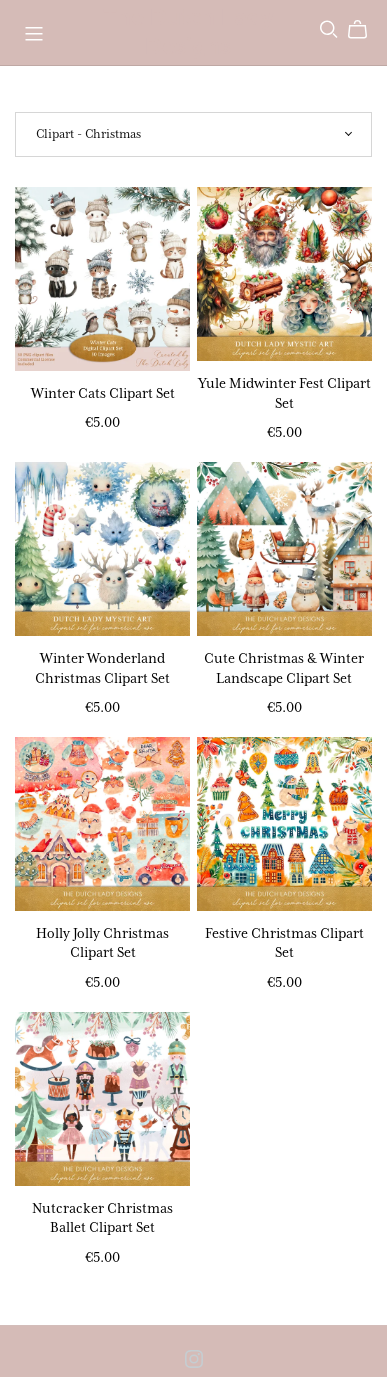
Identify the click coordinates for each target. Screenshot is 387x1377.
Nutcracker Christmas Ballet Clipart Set (102, 1217)
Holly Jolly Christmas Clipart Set (102, 942)
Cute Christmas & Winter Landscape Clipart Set (284, 667)
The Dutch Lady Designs (188, 32)
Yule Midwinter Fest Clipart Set (284, 392)
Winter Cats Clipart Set (103, 393)
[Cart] (365, 30)
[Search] (329, 29)
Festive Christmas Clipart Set (284, 942)
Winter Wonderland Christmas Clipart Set (102, 667)
